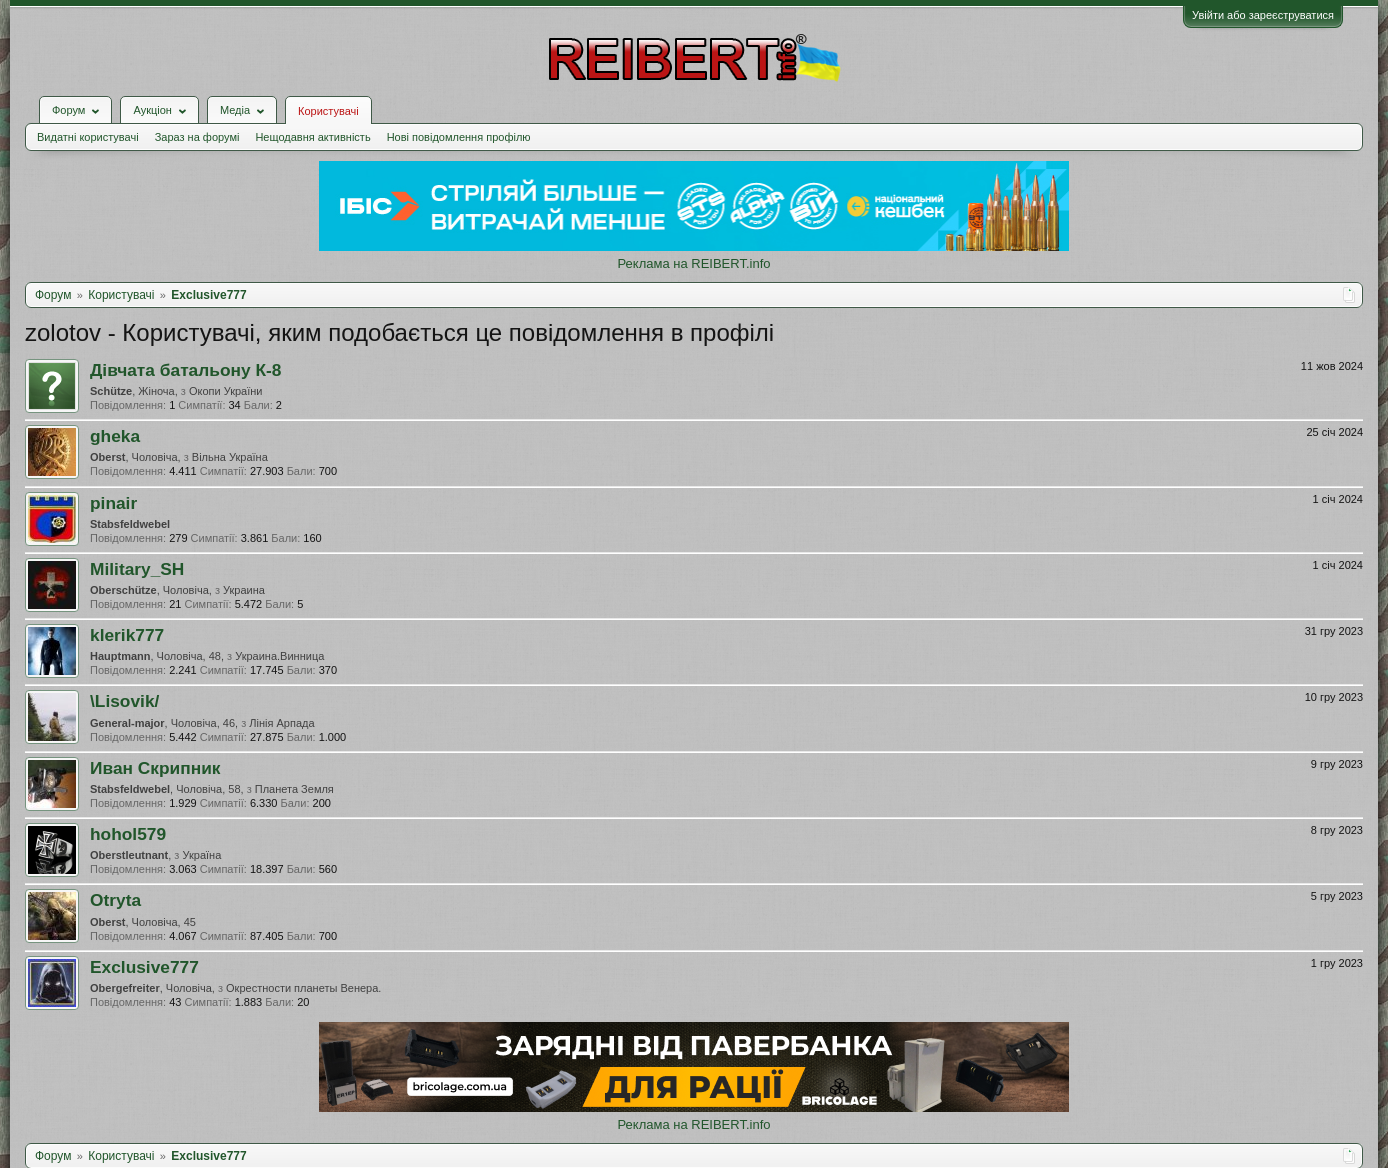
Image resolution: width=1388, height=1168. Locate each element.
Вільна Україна (230, 457)
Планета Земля (294, 789)
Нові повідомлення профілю (459, 137)
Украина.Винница (279, 656)
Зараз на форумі (197, 137)
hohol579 (128, 834)
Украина (244, 590)
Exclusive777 (144, 967)
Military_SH (137, 569)
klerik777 (127, 635)
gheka (115, 436)
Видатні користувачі (88, 137)
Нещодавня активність (312, 137)
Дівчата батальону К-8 (185, 370)
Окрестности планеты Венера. (303, 988)
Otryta (115, 900)
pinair (113, 503)
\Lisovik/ (124, 701)
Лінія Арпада (281, 723)
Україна (201, 855)
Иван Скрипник (155, 768)
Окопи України (226, 391)
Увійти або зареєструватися (1263, 15)
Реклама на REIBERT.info (693, 263)
